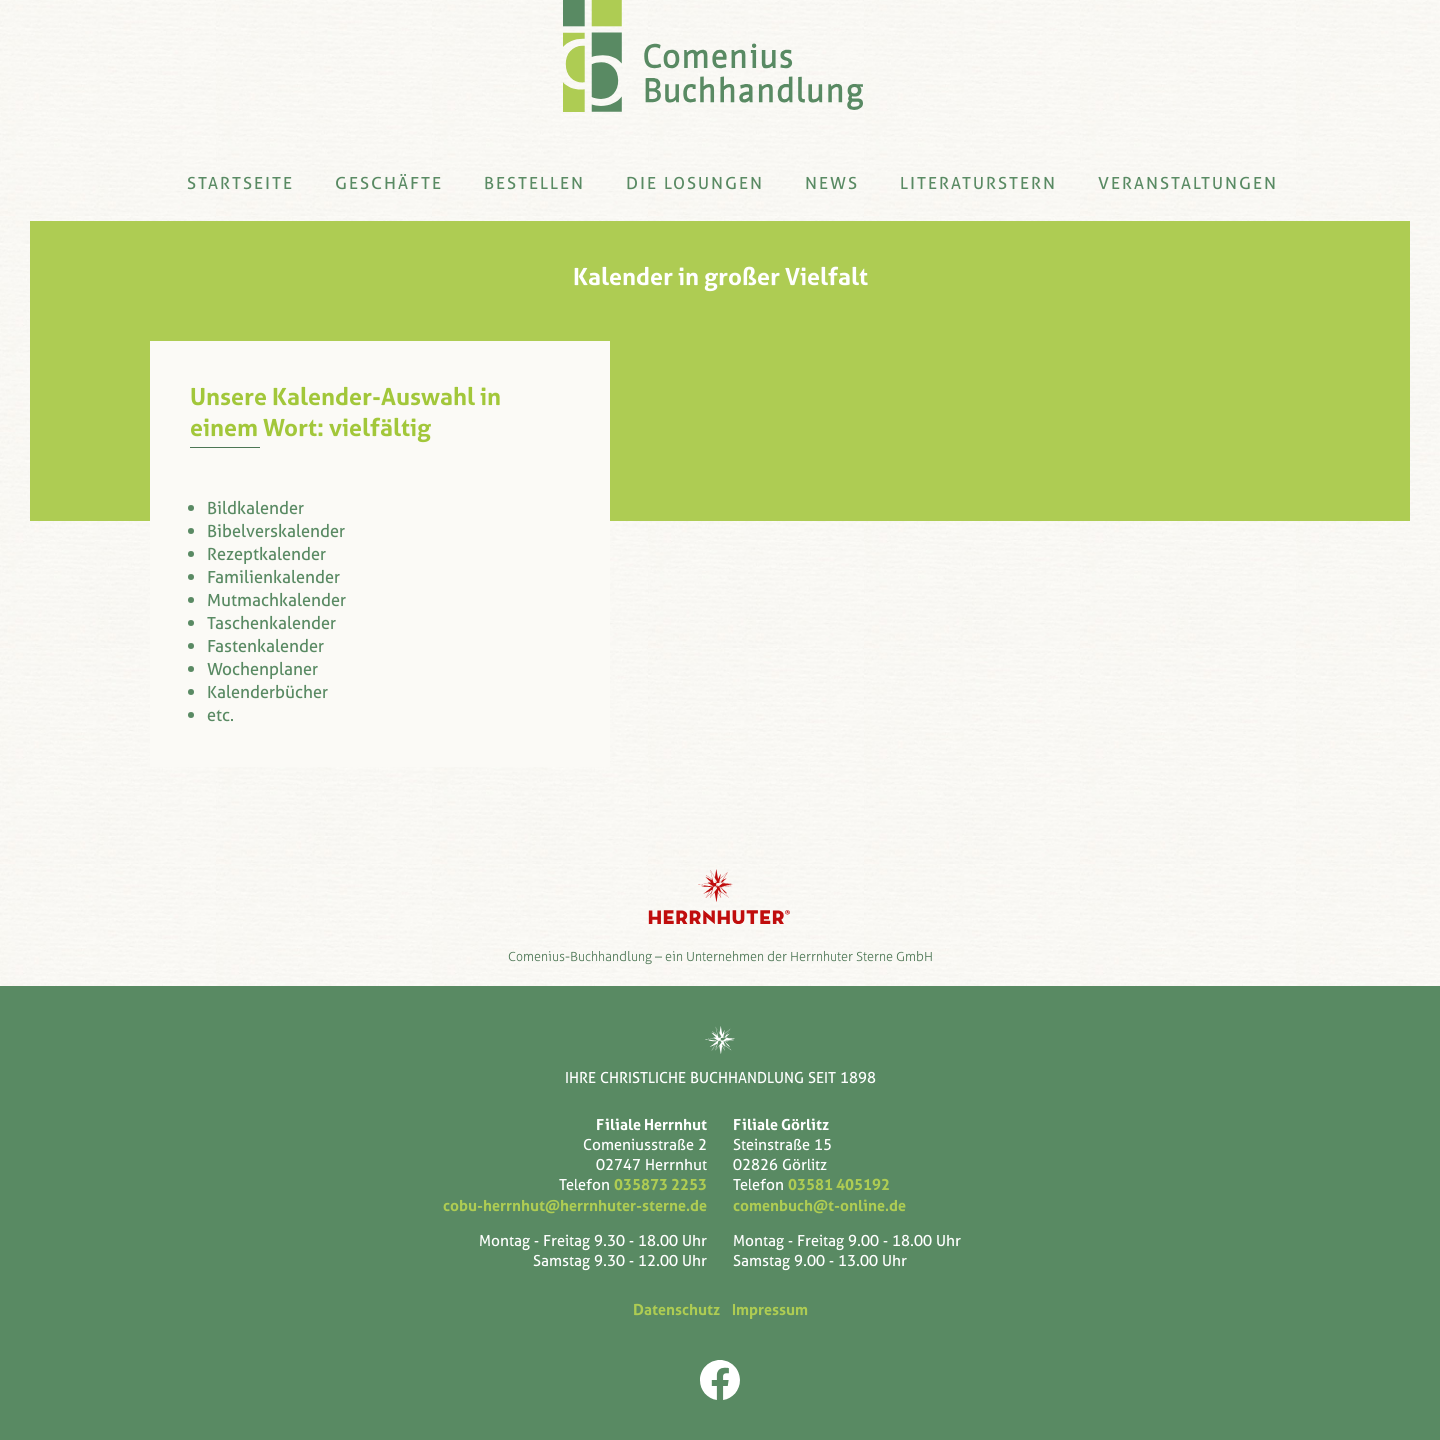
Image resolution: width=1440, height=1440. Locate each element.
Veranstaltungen (1188, 182)
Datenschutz (679, 1310)
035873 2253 (660, 1184)
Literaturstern (978, 182)
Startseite (240, 182)
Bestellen (534, 182)
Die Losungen (695, 182)
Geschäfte (389, 182)
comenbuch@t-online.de (819, 1205)
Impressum (767, 1310)
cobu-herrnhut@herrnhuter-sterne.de (575, 1205)
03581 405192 (839, 1184)
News (832, 182)
